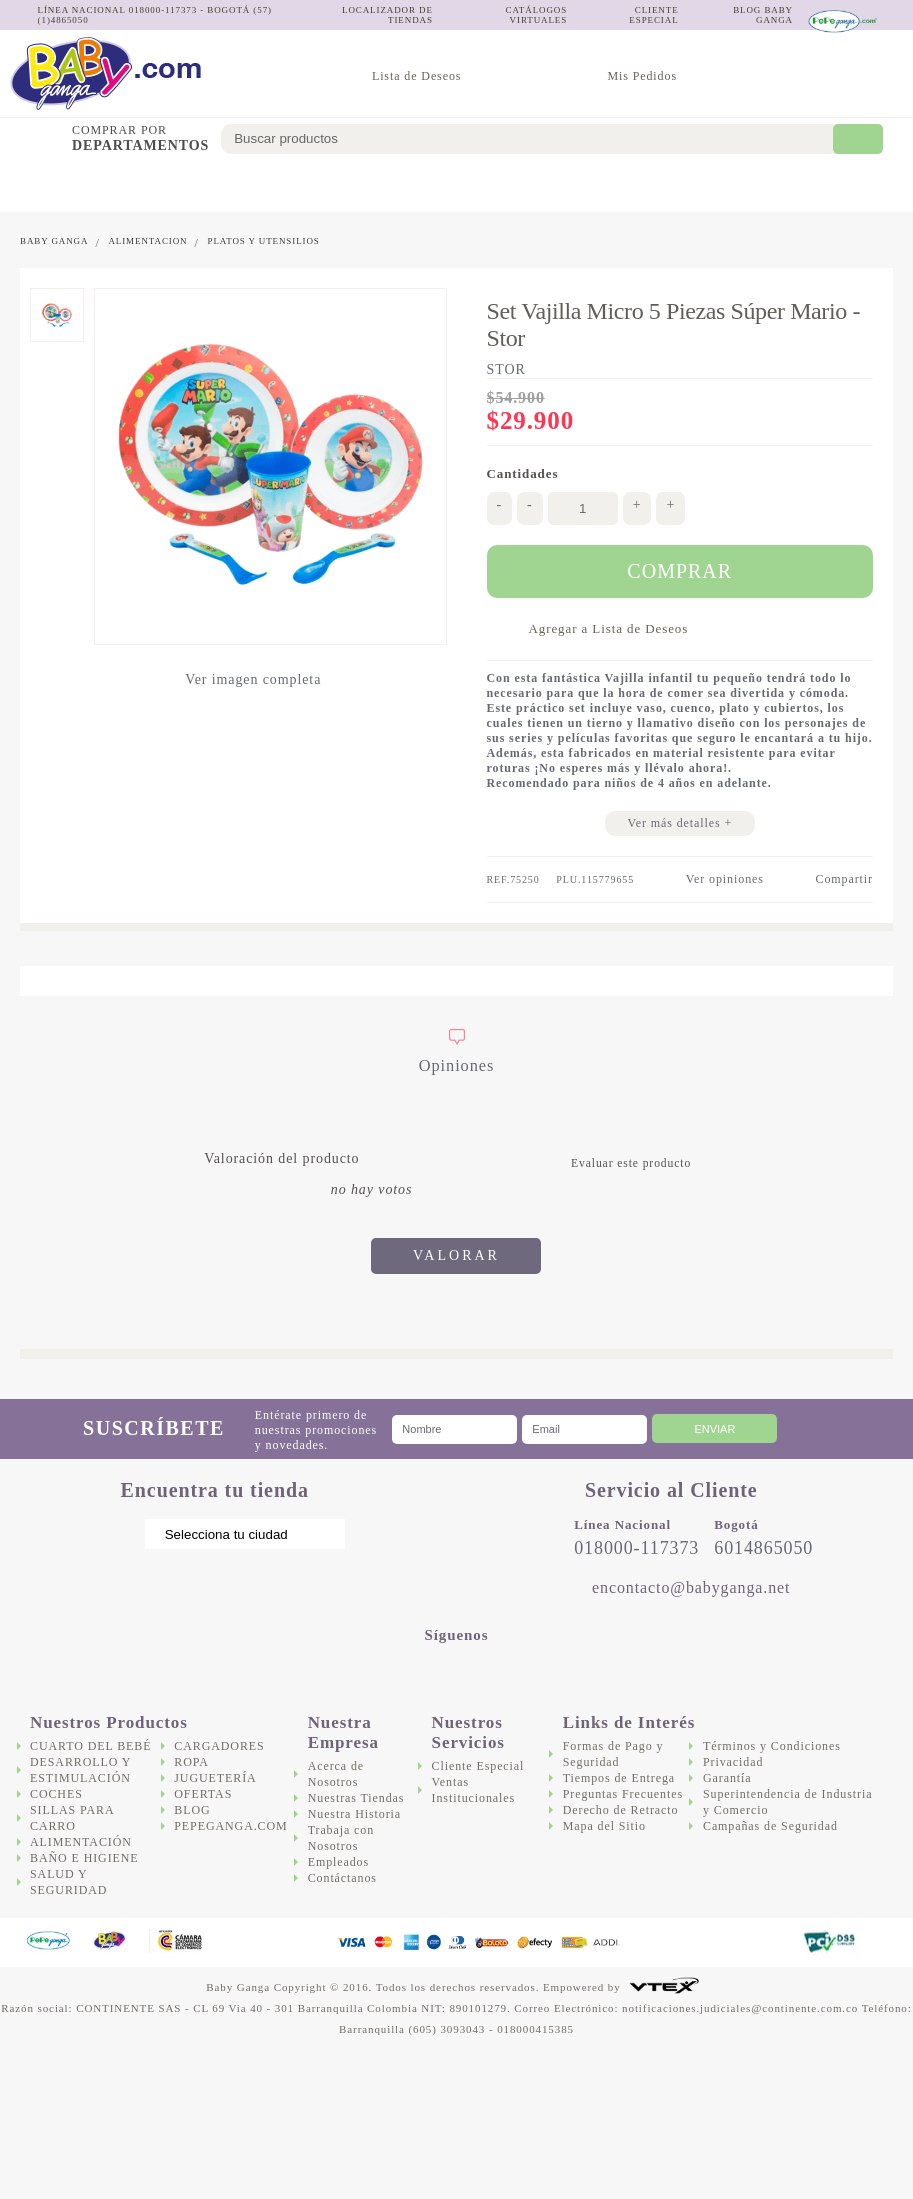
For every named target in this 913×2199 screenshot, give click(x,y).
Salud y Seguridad (579, 186)
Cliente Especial (478, 1766)
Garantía (727, 1778)
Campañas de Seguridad (770, 1826)
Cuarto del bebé (38, 185)
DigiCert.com (743, 1942)
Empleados (338, 1862)
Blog (192, 1810)
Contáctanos (342, 1878)
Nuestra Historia (354, 1814)
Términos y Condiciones (772, 1746)
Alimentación (395, 185)
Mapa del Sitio (604, 1826)
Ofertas (873, 185)
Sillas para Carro (300, 185)
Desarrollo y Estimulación (134, 185)
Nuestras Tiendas (356, 1798)
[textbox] (540, 139)
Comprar (679, 571)
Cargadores (680, 185)
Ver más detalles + (679, 823)
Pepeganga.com (230, 1826)
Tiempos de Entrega (619, 1778)
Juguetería (784, 185)
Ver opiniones (725, 879)
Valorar (456, 1255)
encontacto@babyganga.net (691, 1587)
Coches (229, 185)
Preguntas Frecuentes (623, 1794)
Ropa (191, 1762)
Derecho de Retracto (621, 1810)
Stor (506, 369)
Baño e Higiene (492, 186)
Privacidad (733, 1762)
